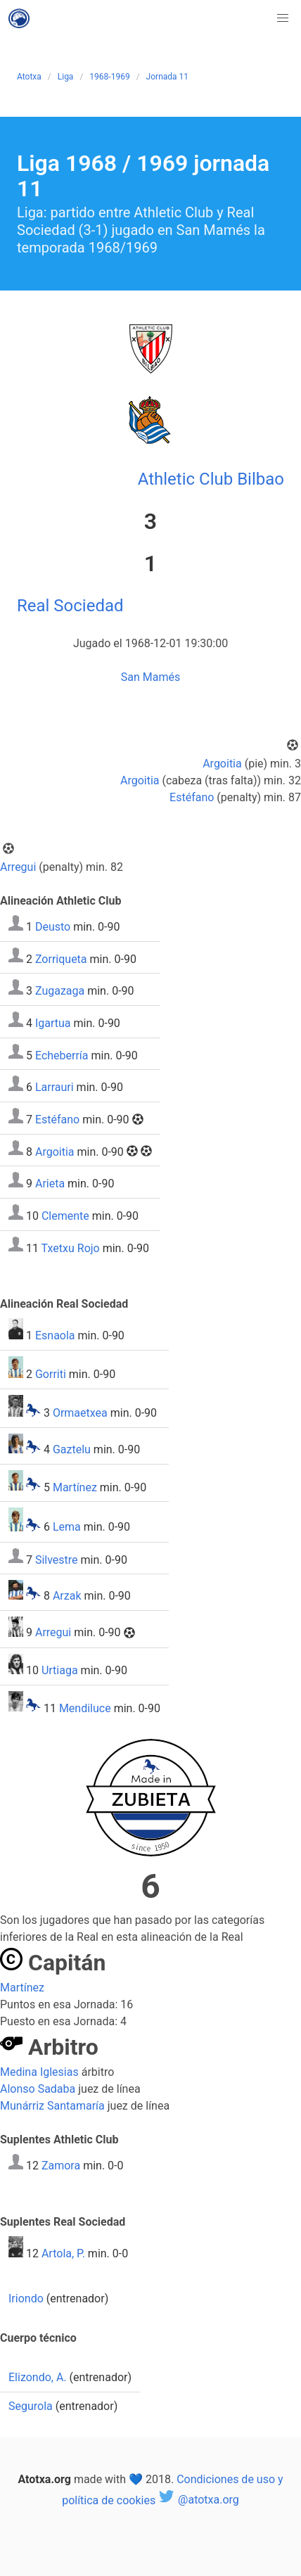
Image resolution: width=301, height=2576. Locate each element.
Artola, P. (63, 2253)
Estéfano (191, 797)
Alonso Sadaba (37, 2089)
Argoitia (222, 763)
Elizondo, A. (37, 2377)
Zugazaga (59, 990)
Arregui (18, 867)
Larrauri (54, 1087)
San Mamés (150, 677)
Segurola (30, 2406)
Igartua (53, 1023)
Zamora (60, 2165)
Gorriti (50, 1374)
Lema (67, 1527)
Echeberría (62, 1054)
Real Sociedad (70, 606)
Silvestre (56, 1559)
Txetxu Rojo (70, 1247)
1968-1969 (109, 77)
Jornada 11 (167, 77)
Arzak (67, 1595)
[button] (282, 18)
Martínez (75, 1486)
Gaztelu (72, 1449)
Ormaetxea (80, 1413)
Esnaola (55, 1335)
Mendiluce (85, 1707)
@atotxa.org (198, 2499)
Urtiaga (59, 1670)
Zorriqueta (61, 958)
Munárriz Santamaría (52, 2105)
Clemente (65, 1216)
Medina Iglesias (39, 2072)
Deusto (52, 926)
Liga (66, 77)
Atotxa (29, 77)
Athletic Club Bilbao (211, 479)
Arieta (50, 1183)
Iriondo (26, 2298)
